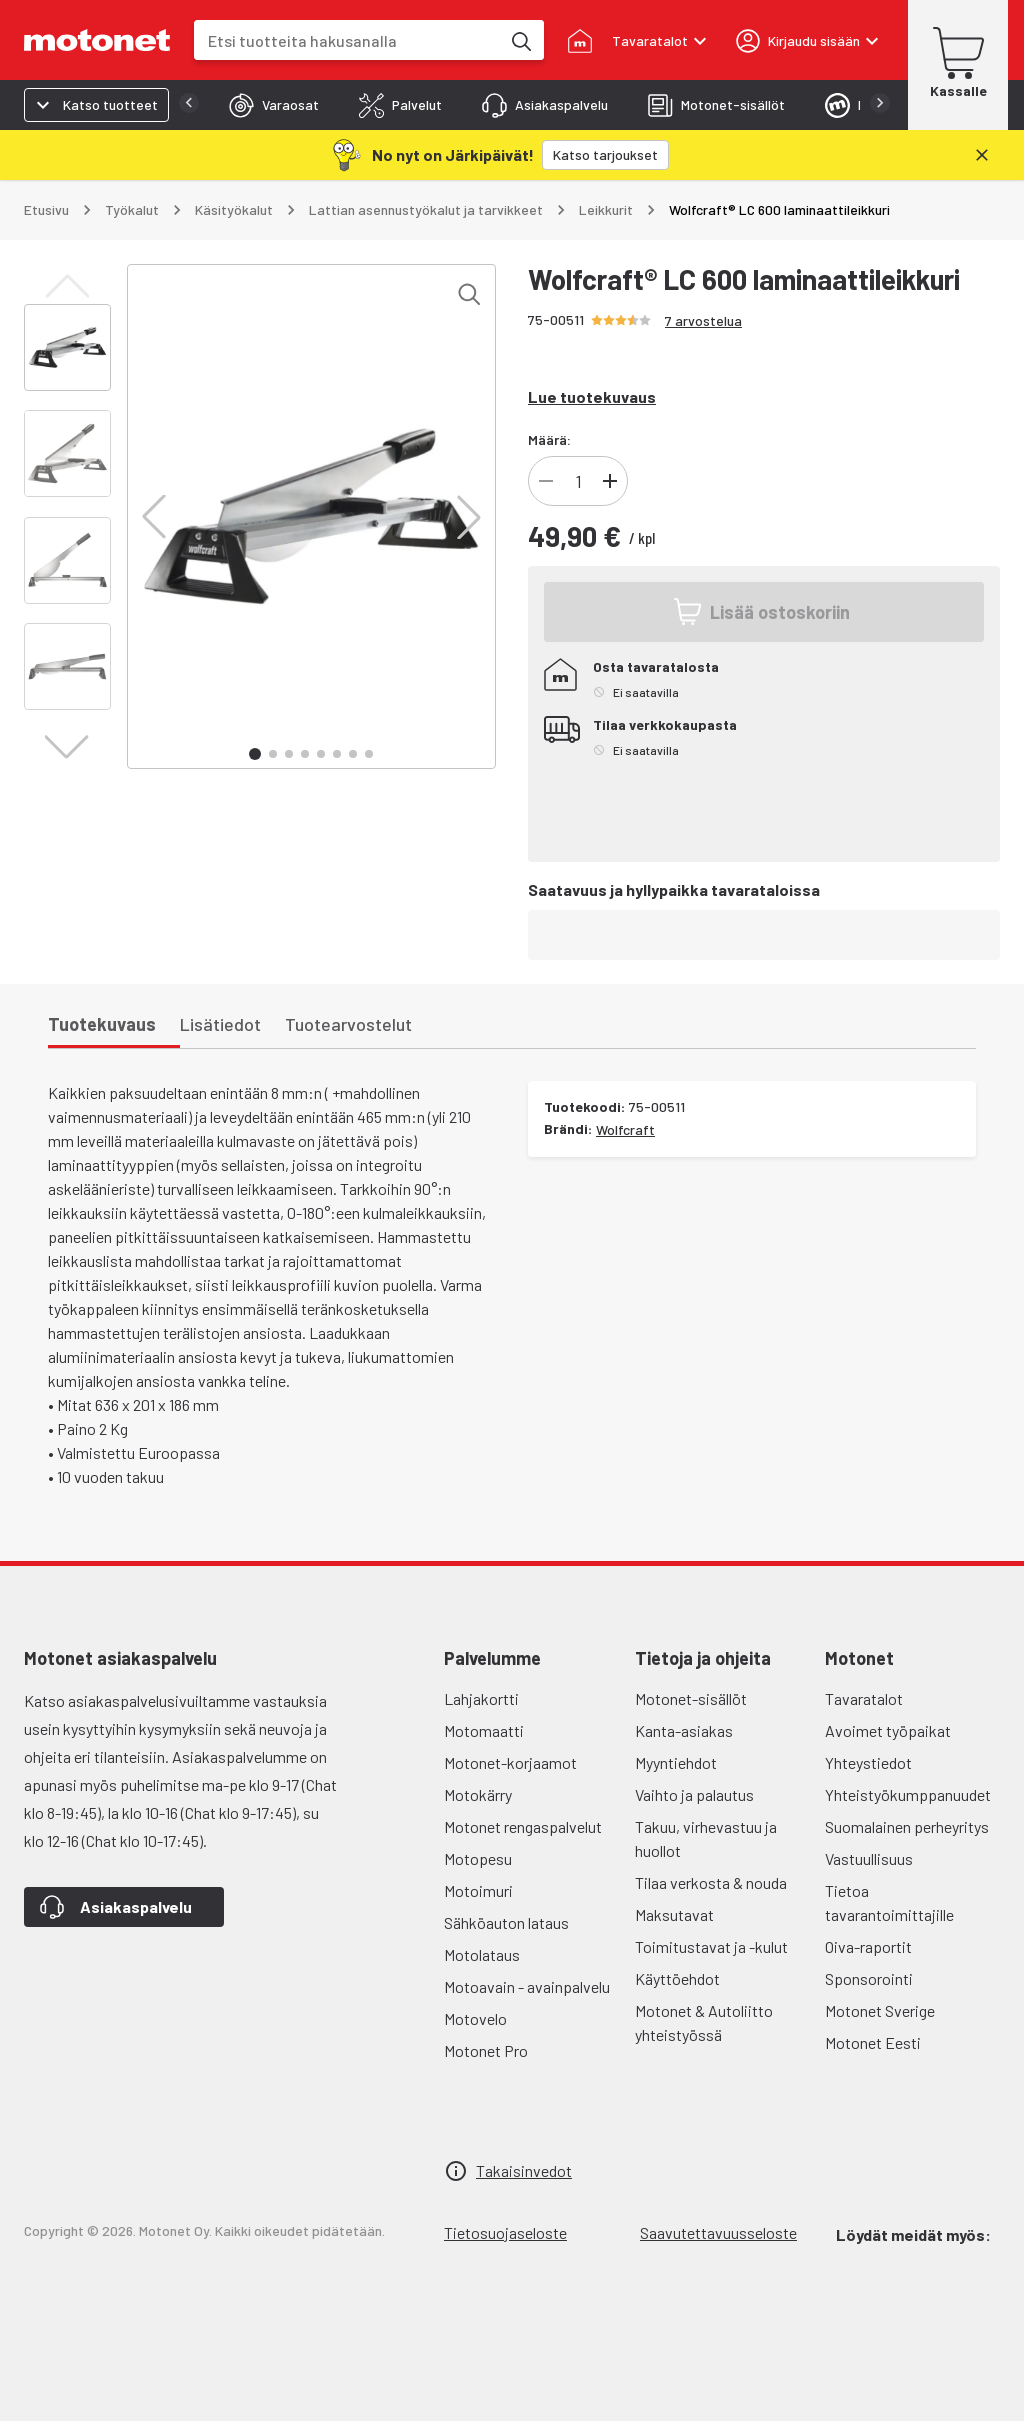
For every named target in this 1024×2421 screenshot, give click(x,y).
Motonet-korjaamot (510, 1762)
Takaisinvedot (524, 2170)
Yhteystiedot (868, 1762)
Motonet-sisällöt (691, 1698)
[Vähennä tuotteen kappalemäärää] (546, 481)
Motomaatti (484, 1730)
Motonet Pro (486, 2050)
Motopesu (478, 1858)
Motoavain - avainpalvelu (527, 1986)
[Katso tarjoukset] (605, 155)
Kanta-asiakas (684, 1730)
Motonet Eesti (873, 2042)
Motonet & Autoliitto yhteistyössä (704, 2022)
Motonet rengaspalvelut (523, 1826)
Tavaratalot (864, 1698)
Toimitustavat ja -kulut (711, 1946)
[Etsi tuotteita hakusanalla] (520, 40)
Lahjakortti (481, 1698)
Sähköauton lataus (506, 1922)
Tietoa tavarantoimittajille (889, 1902)
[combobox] (347, 40)
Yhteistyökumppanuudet (908, 1794)
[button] (154, 517)
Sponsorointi (869, 1978)
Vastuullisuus (869, 1858)
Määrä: (549, 439)
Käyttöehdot (677, 1978)
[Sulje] (982, 155)
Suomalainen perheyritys (907, 1826)
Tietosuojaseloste (505, 2232)
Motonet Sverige (880, 2010)
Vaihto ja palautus (694, 1794)
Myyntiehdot (676, 1762)
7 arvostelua (703, 320)
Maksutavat (674, 1914)
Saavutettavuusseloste (718, 2232)
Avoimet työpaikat (888, 1730)
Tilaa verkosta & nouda (711, 1882)
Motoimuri (478, 1890)
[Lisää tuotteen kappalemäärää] (610, 481)
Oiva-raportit (868, 1946)
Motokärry (478, 1794)
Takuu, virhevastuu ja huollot (706, 1838)
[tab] (274, 105)
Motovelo (475, 2018)
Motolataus (482, 1954)
